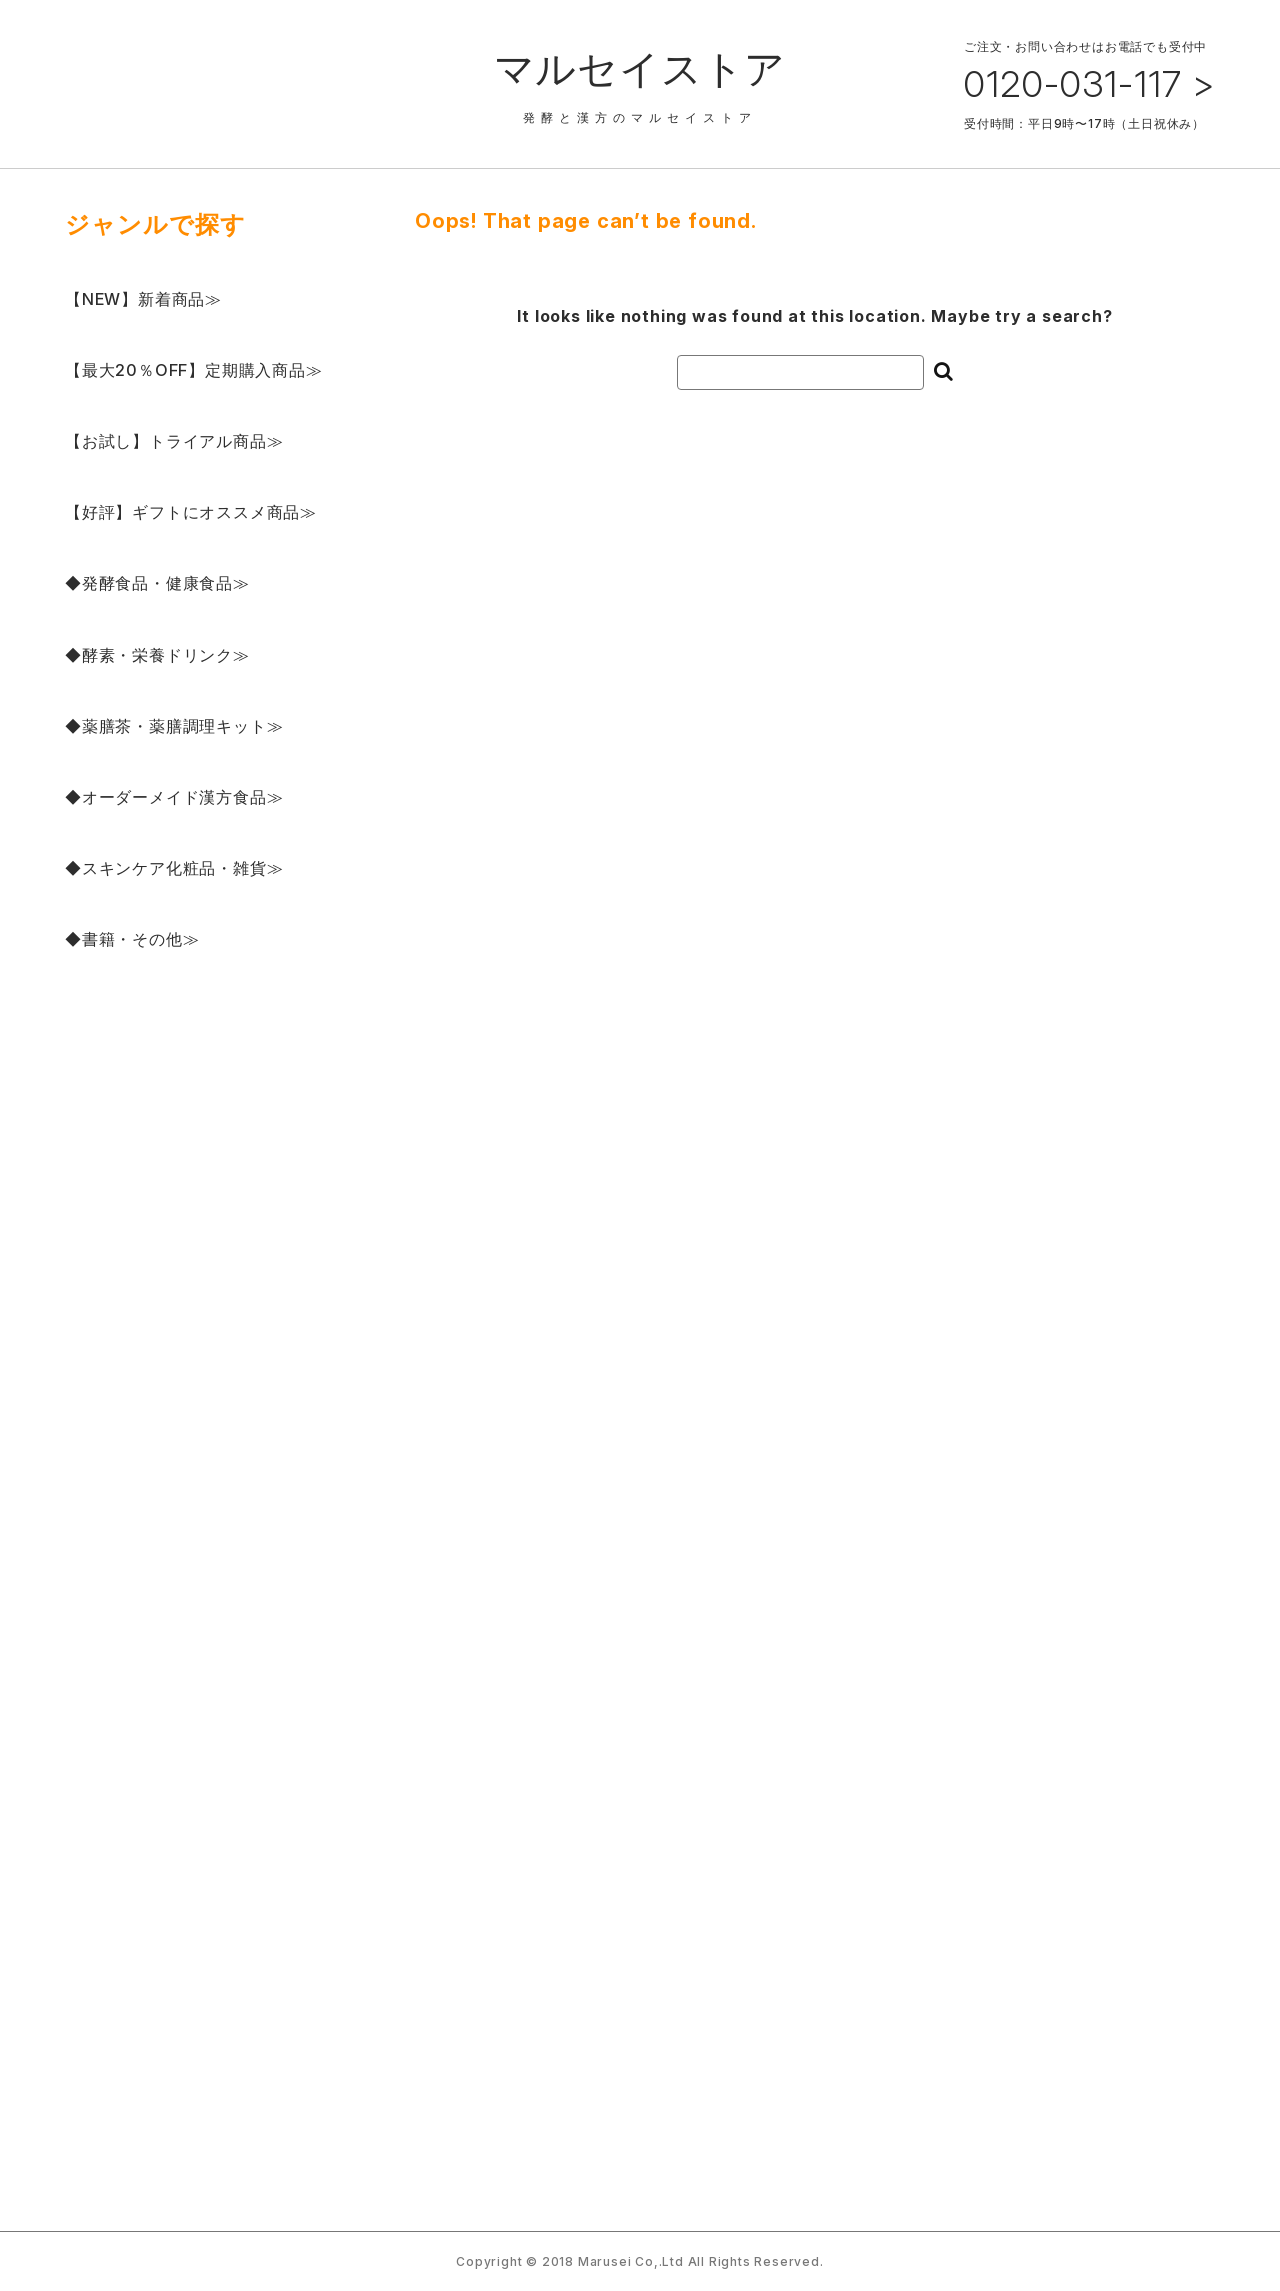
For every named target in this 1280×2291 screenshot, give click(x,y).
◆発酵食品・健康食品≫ (157, 583)
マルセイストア (640, 68)
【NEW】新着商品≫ (143, 299)
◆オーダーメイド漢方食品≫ (174, 797)
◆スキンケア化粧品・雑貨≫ (174, 868)
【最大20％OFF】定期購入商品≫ (194, 370)
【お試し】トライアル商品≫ (174, 441)
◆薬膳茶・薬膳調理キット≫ (174, 726)
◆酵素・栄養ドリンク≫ (157, 655)
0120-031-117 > (1089, 84)
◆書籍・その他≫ (132, 939)
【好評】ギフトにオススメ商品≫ (191, 512)
